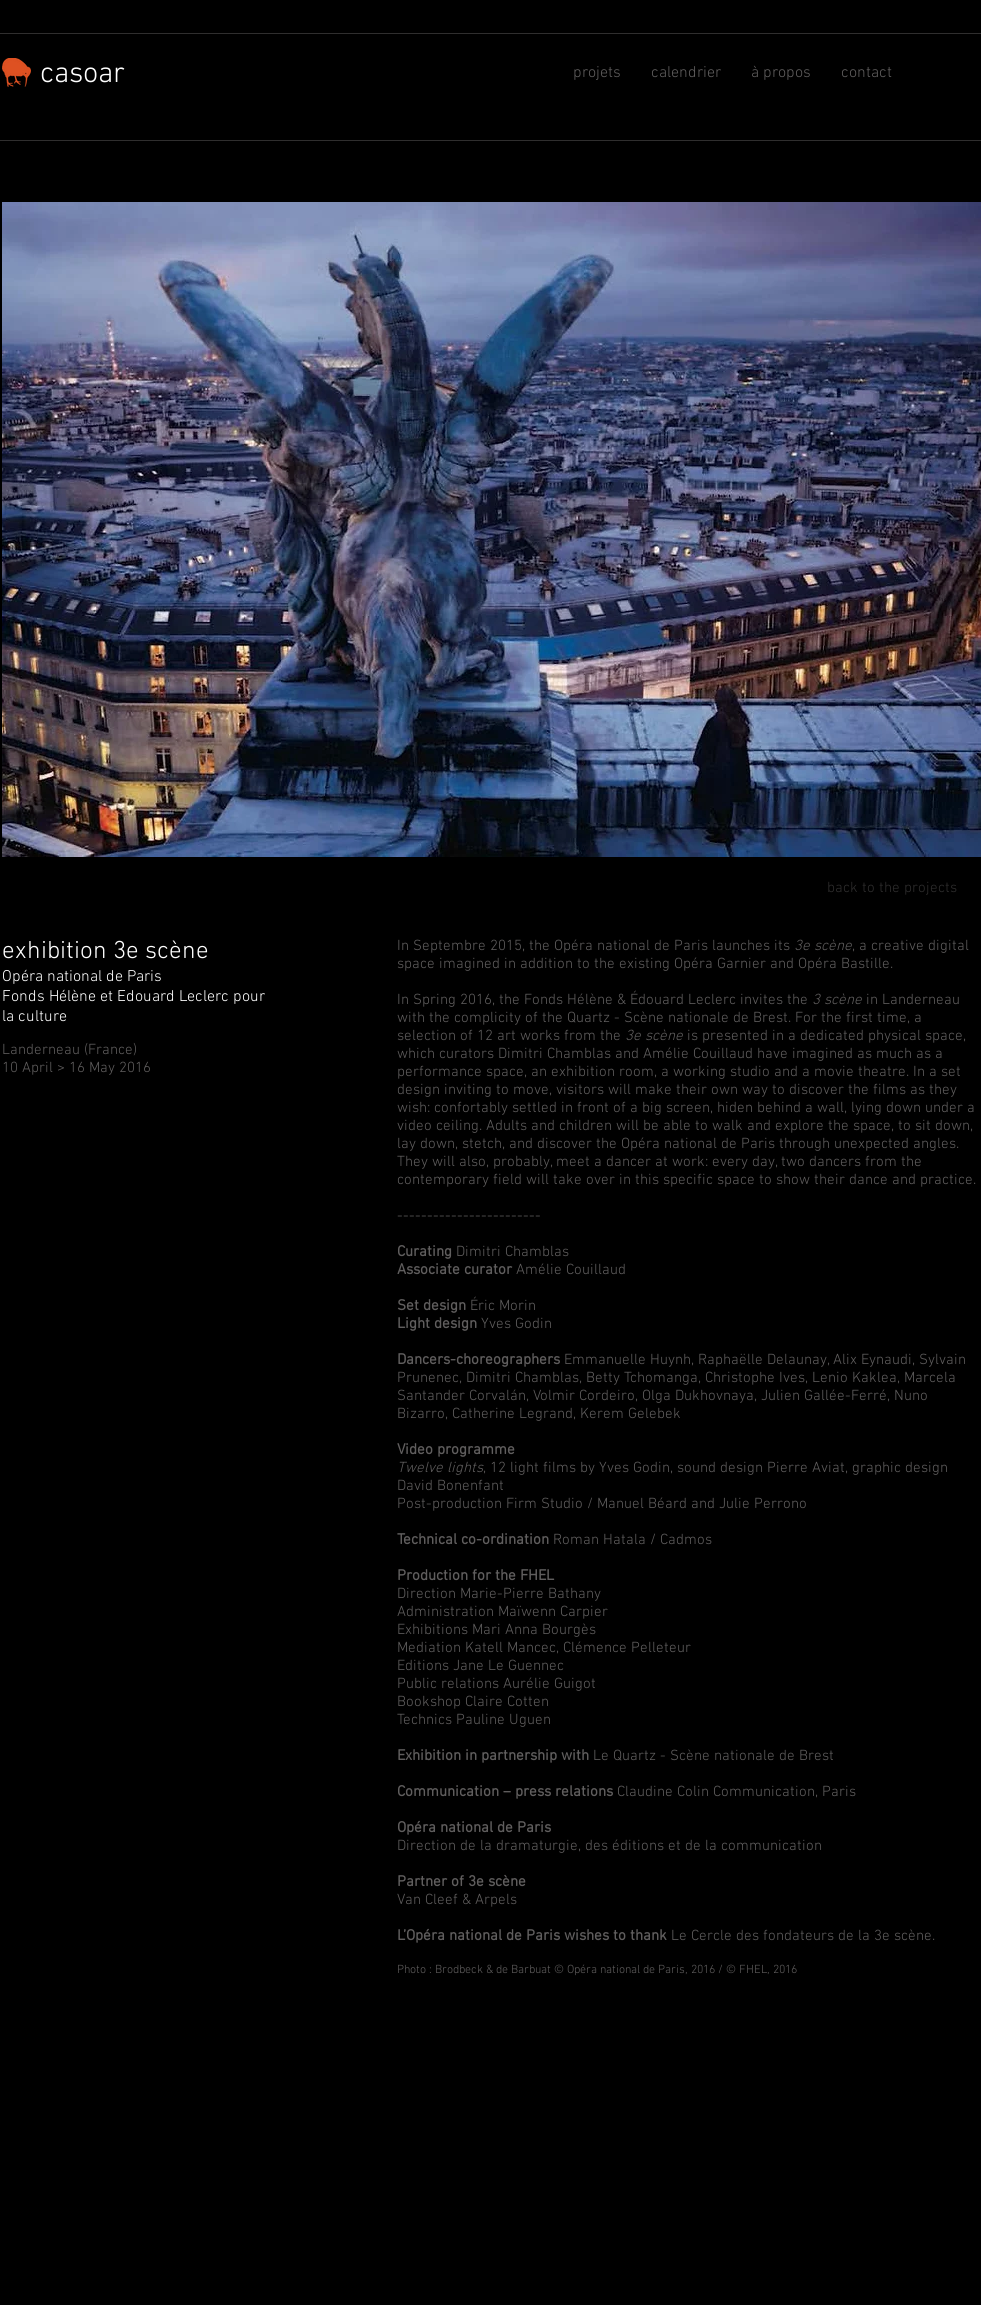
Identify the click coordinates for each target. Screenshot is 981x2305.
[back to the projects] (881, 888)
